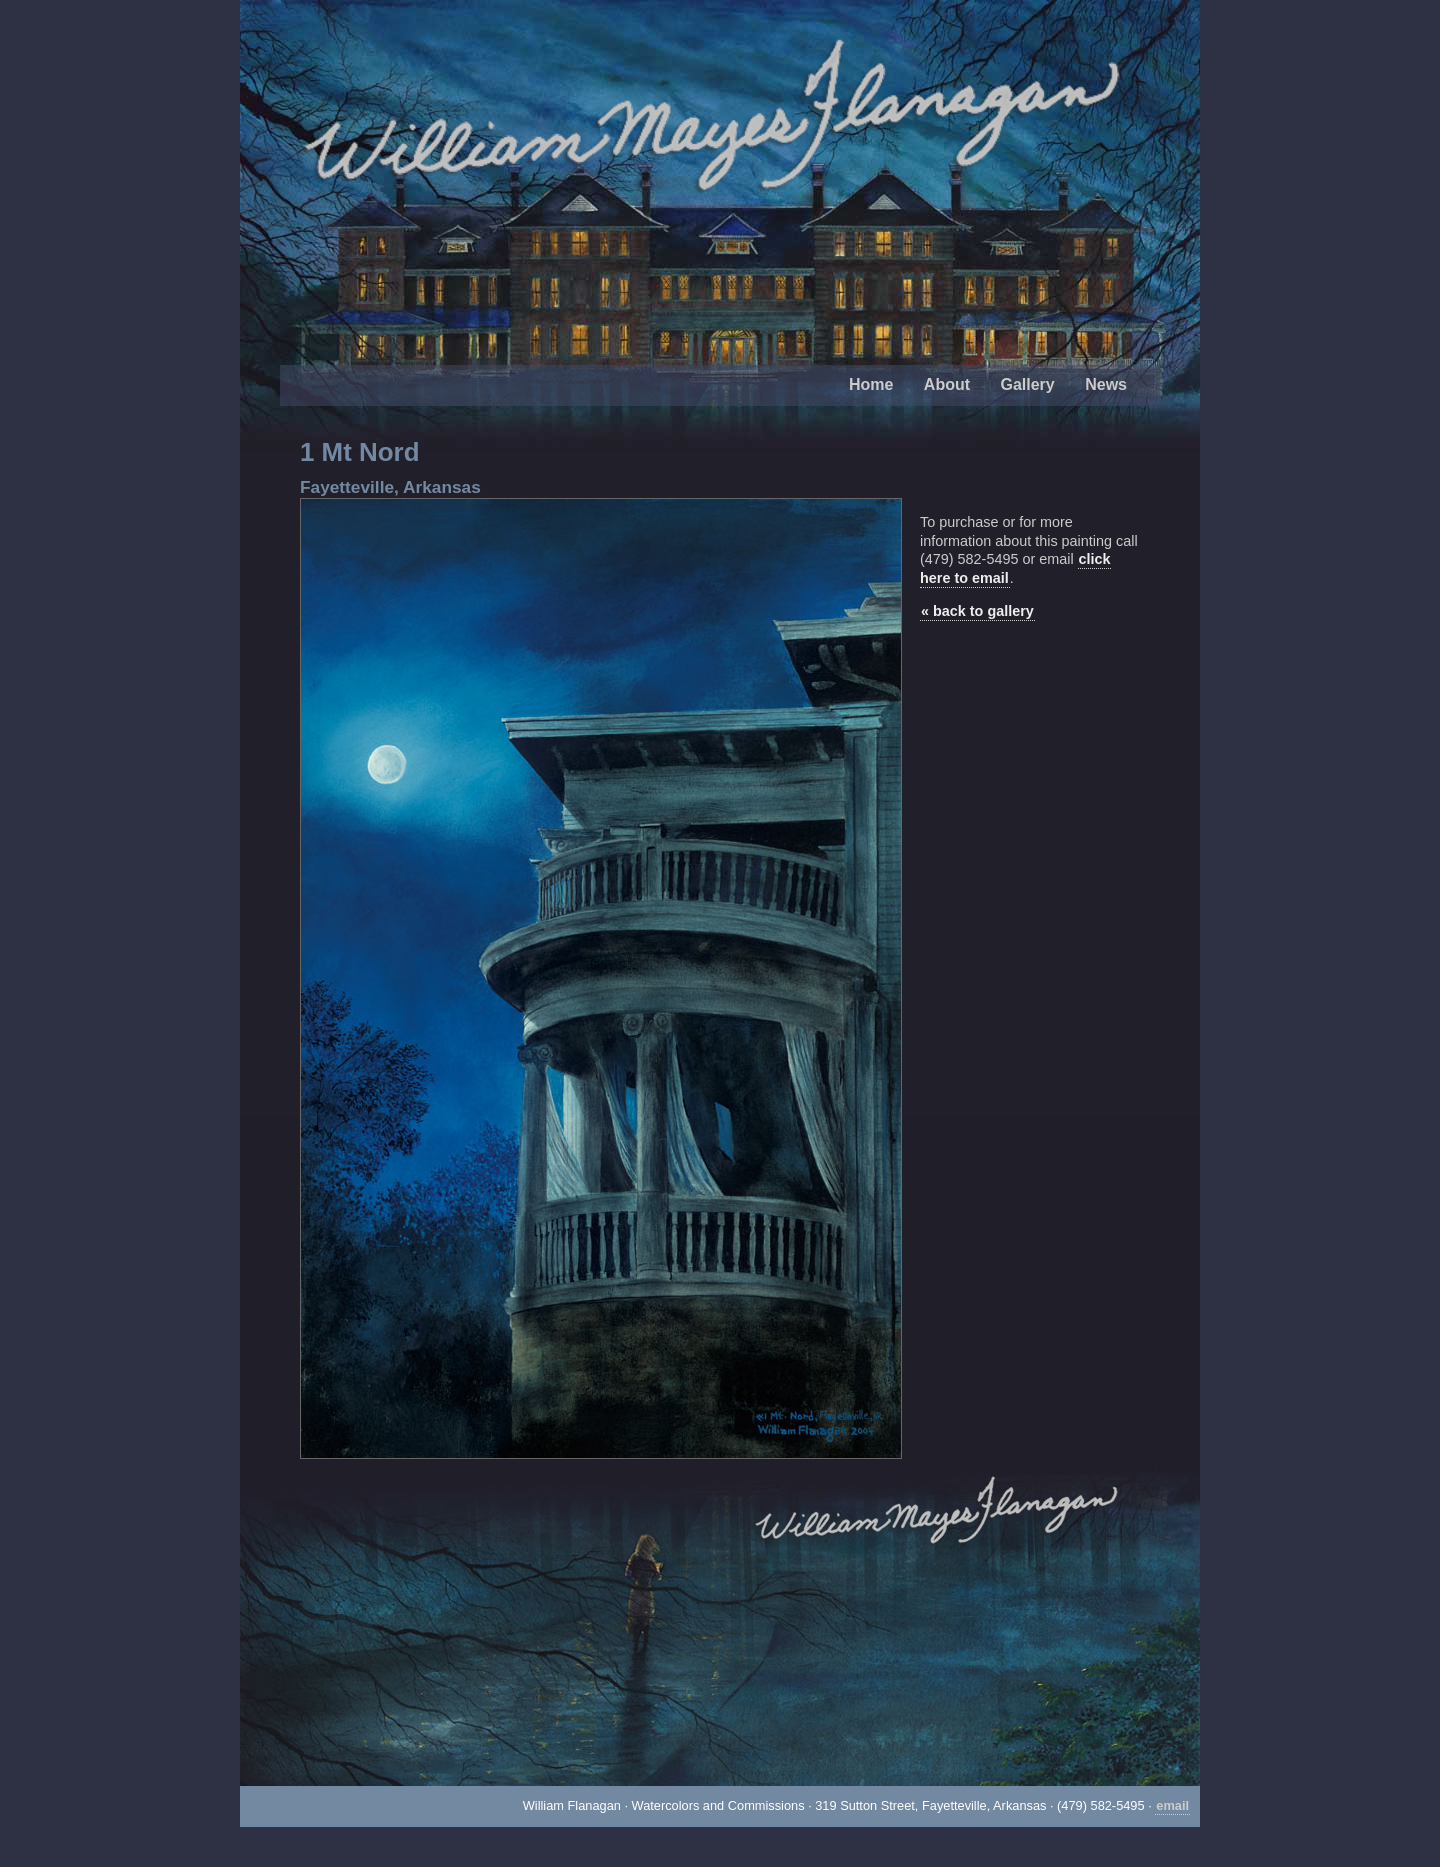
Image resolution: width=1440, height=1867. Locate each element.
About (947, 384)
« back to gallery (977, 611)
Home (871, 384)
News (1106, 384)
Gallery (1027, 384)
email (1172, 1805)
